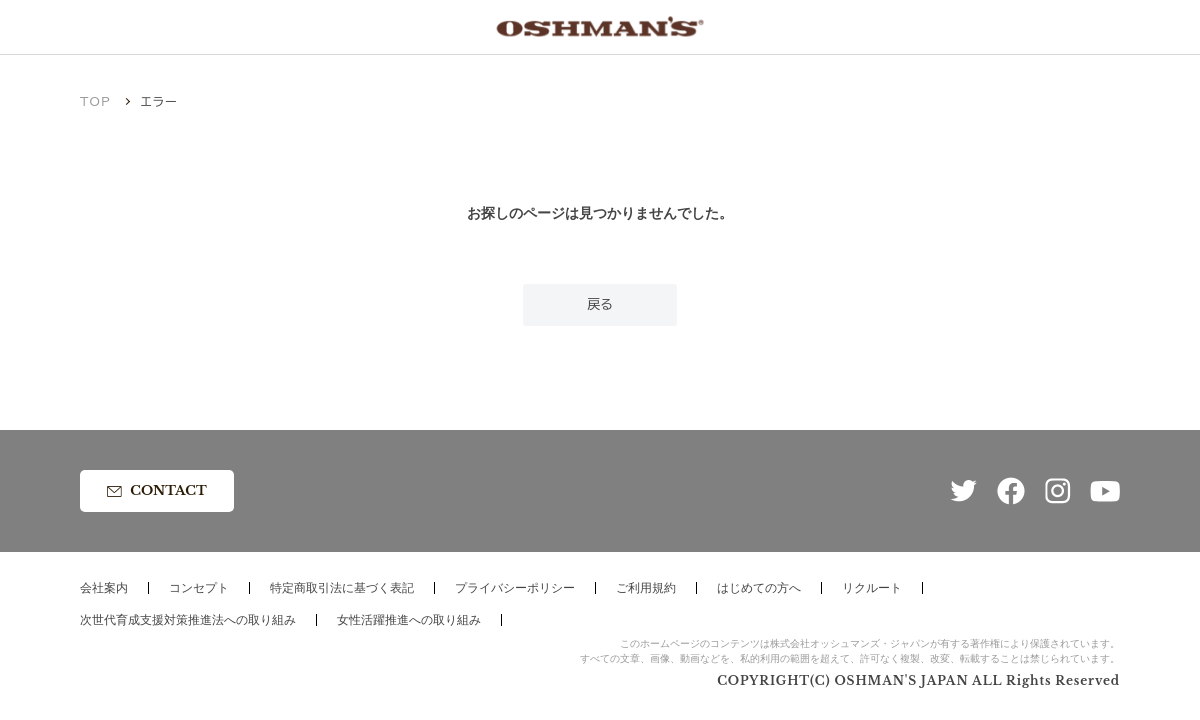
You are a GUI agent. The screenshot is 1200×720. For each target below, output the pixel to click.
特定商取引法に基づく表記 (342, 588)
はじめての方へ (759, 588)
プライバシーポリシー (515, 588)
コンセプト (199, 588)
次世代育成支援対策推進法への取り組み (188, 620)
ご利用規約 (646, 588)
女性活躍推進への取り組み (409, 620)
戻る (599, 304)
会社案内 (104, 588)
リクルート (872, 588)
